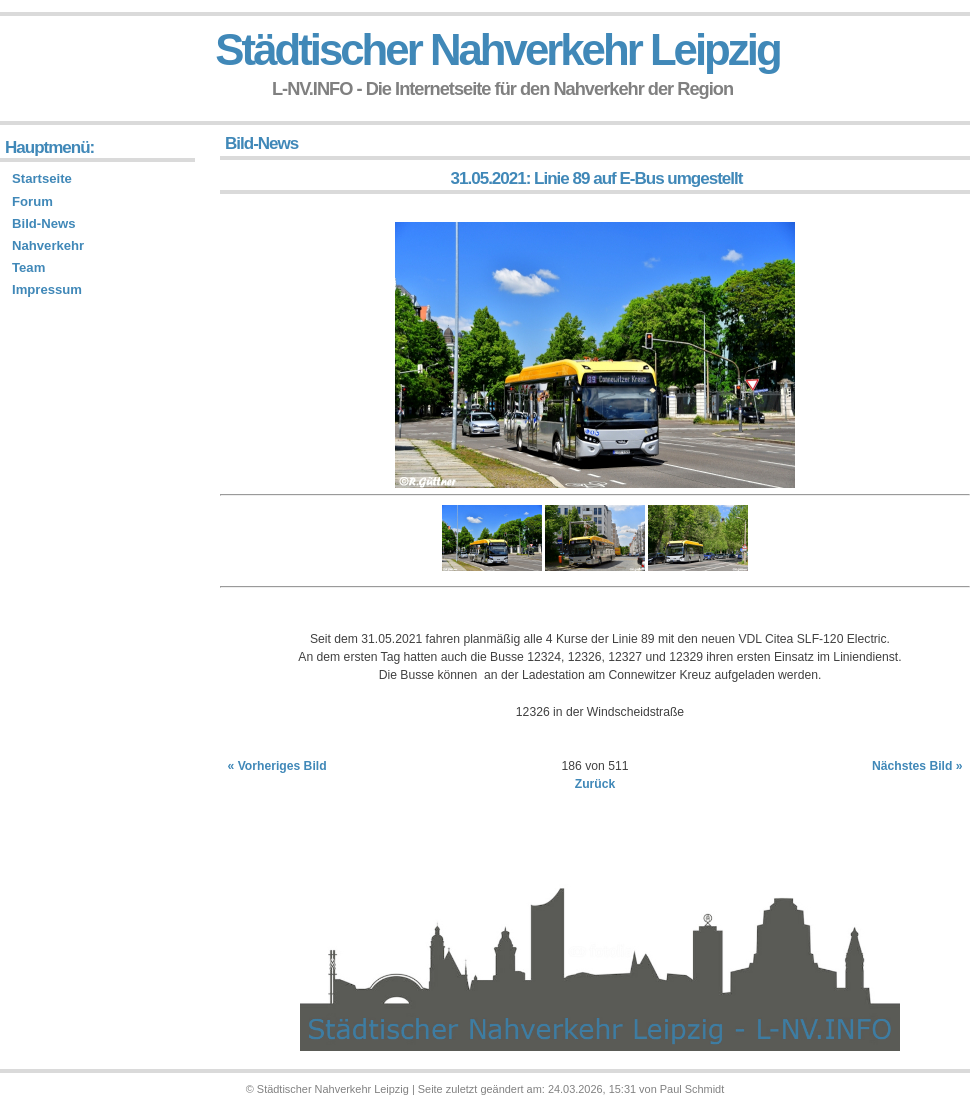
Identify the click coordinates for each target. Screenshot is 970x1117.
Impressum (47, 289)
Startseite (42, 178)
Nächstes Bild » (917, 766)
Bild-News (43, 223)
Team (28, 267)
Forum (32, 201)
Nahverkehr (48, 245)
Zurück (595, 784)
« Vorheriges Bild (277, 766)
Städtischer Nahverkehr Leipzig (497, 49)
